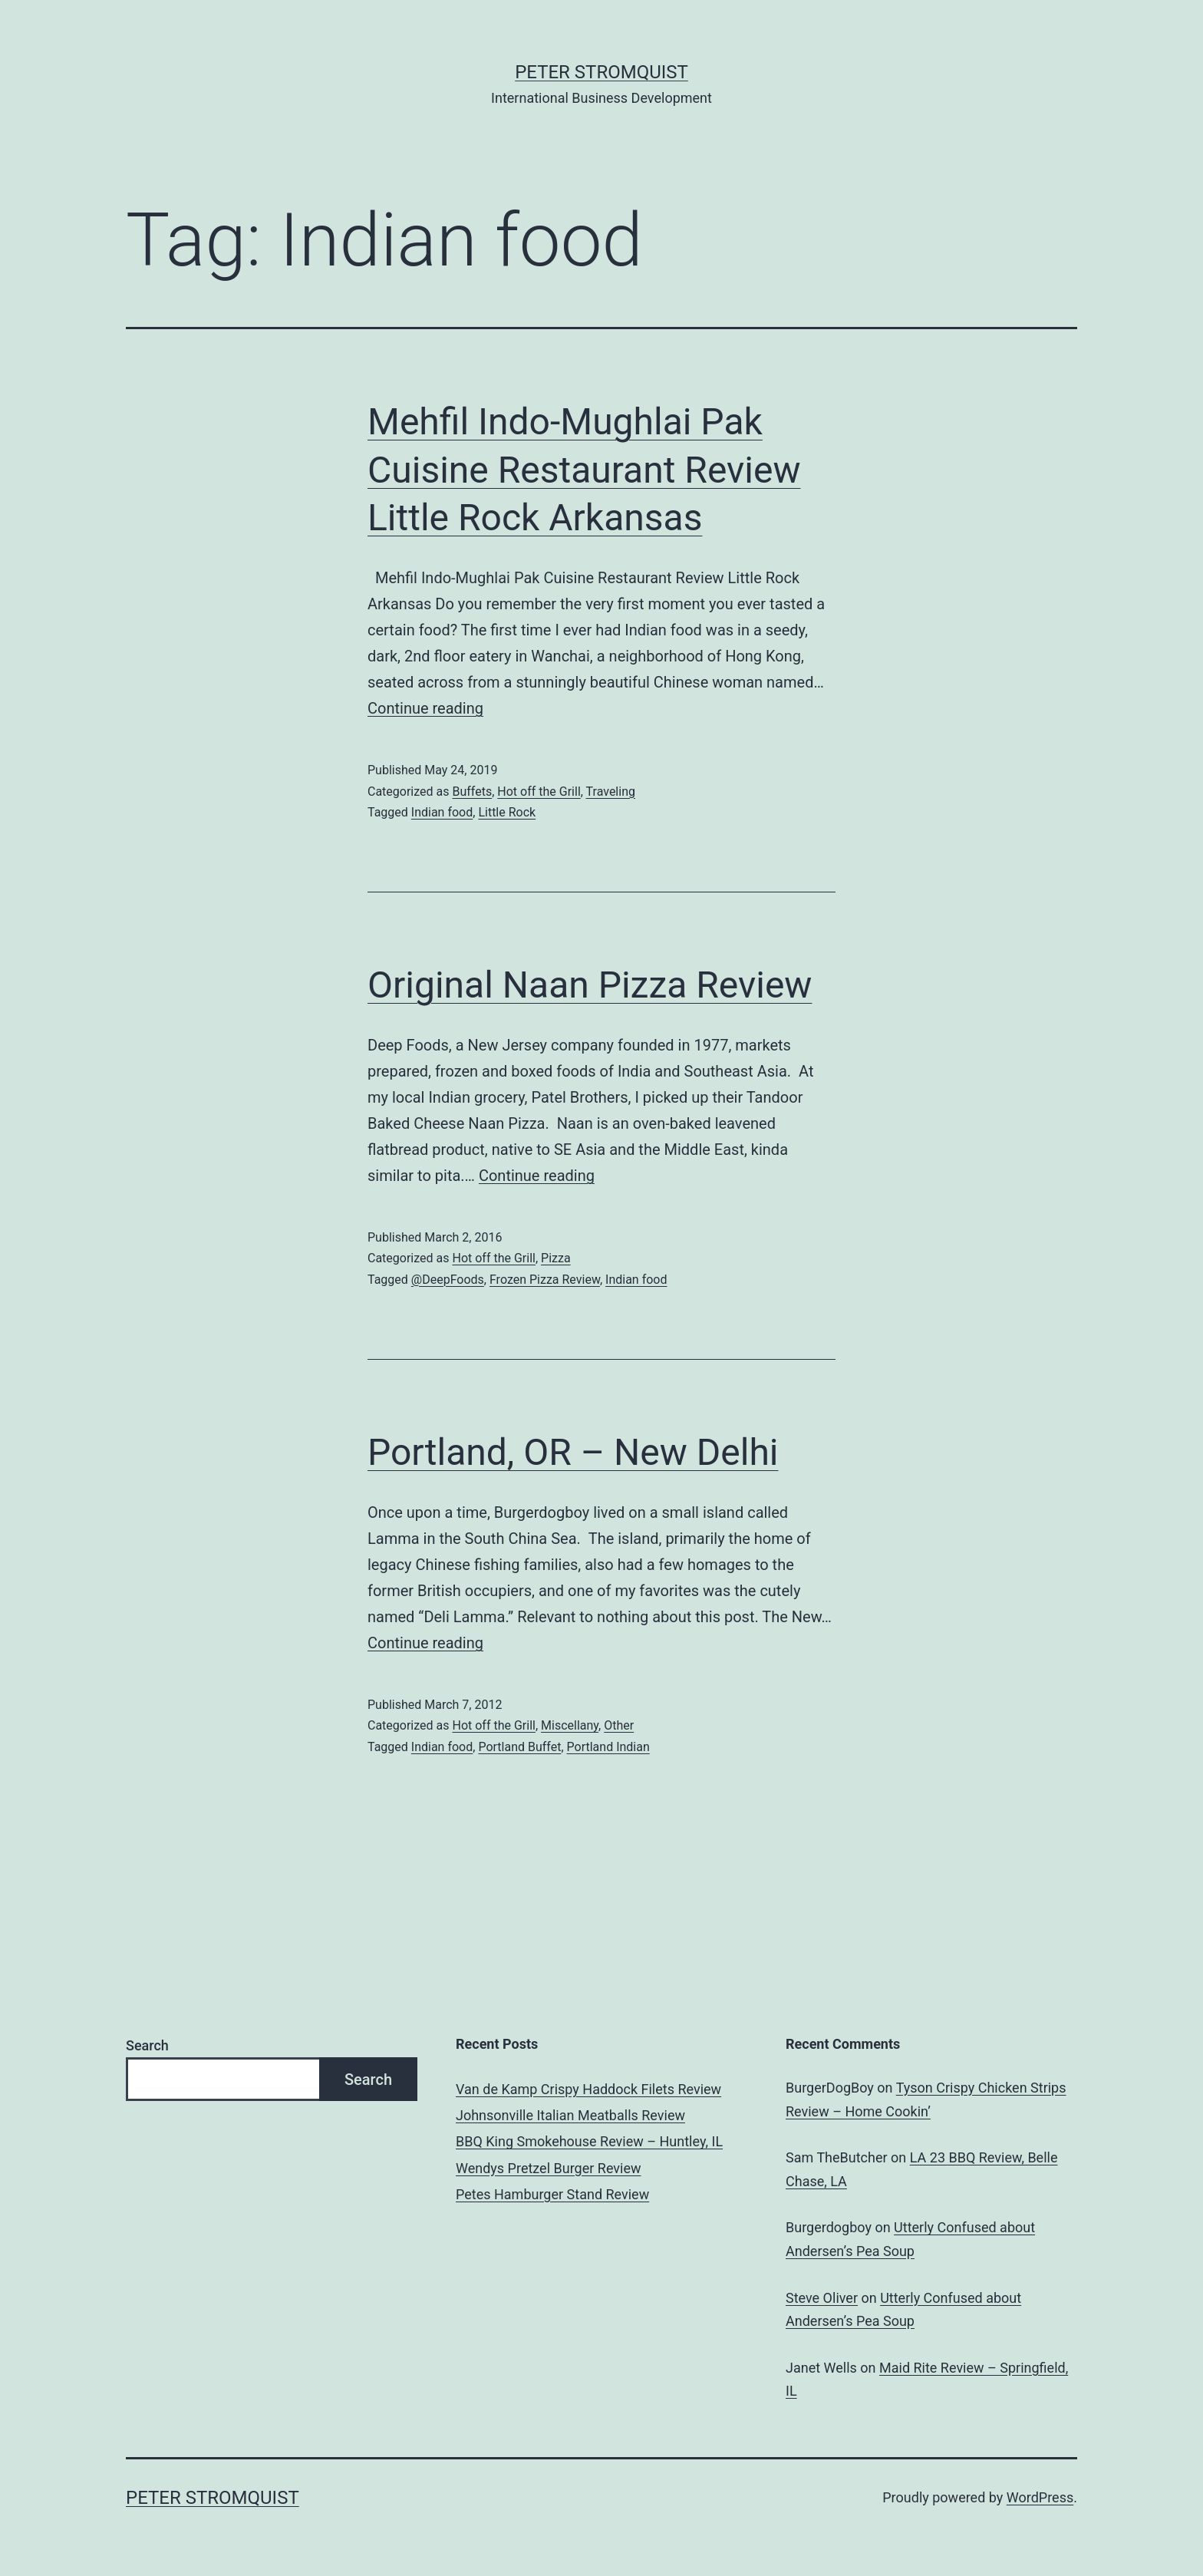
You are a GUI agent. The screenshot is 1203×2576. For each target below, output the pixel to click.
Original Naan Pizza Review (589, 985)
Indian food (442, 812)
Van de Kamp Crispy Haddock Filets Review (588, 2089)
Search (147, 2045)
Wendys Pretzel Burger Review (548, 2168)
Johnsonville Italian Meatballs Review (570, 2115)
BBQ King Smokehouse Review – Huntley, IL (589, 2141)
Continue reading (425, 708)
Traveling (610, 791)
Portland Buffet (519, 1747)
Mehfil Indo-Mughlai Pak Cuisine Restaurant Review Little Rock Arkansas (584, 469)
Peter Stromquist (601, 72)
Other (619, 1725)
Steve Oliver (822, 2298)
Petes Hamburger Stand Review (552, 2194)
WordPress (1040, 2497)
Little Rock (507, 812)
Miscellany (569, 1725)
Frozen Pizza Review (544, 1279)
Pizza (556, 1258)
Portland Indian (608, 1747)
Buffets (472, 791)
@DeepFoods (447, 1279)
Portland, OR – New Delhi (573, 1452)
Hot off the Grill (538, 791)
